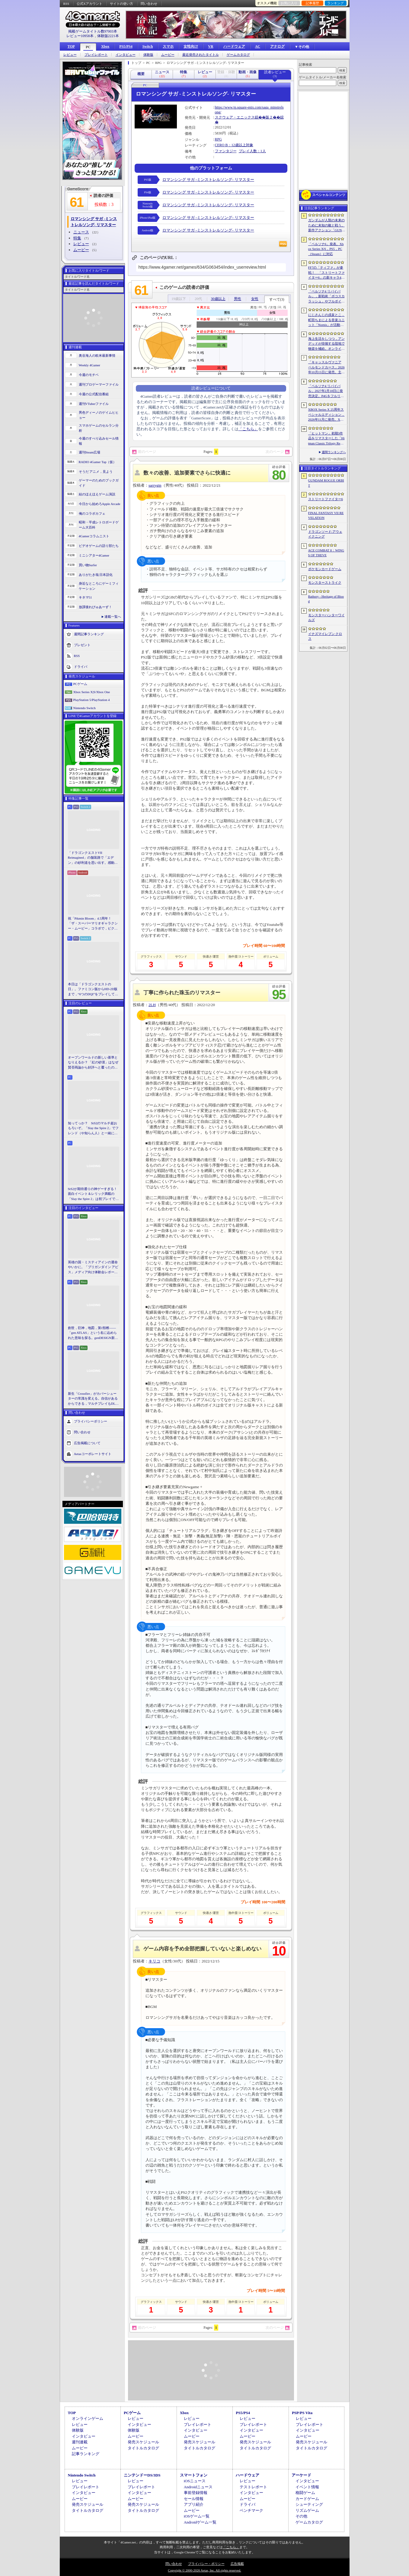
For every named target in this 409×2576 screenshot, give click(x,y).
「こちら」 (248, 429)
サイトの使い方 (121, 3)
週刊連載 (80, 2442)
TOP (71, 46)
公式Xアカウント (89, 3)
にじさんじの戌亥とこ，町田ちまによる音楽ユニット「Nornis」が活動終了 (326, 320)
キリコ (154, 1961)
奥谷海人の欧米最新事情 (97, 355)
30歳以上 (218, 299)
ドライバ (80, 666)
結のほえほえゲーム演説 (97, 494)
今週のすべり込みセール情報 (99, 441)
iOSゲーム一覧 (196, 2516)
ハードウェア (234, 46)
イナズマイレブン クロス (325, 636)
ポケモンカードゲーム (324, 569)
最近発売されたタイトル (200, 54)
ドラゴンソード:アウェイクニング (325, 534)
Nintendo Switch (84, 708)
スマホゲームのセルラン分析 (99, 428)
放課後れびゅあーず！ (95, 607)
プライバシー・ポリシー (206, 2563)
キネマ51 (85, 597)
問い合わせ (149, 3)
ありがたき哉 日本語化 (96, 574)
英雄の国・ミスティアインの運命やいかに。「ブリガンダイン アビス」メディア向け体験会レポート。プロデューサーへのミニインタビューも (93, 1267)
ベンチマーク (251, 2510)
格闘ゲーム (305, 2492)
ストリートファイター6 (325, 499)
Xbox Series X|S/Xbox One (91, 692)
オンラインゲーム (87, 2418)
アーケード (301, 2475)
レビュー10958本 (80, 36)
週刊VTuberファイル (94, 404)
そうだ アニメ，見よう (96, 471)
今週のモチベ (89, 375)
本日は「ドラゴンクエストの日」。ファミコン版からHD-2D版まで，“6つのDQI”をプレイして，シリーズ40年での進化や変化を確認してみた (93, 989)
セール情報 (193, 2498)
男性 (237, 299)
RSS (66, 3)
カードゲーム (307, 2498)
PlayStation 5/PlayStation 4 (91, 700)
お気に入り (289, 3)
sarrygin (155, 485)
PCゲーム (80, 684)
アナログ (277, 46)
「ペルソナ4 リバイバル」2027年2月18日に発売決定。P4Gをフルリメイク (326, 391)
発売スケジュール (143, 2442)
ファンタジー (226, 151)
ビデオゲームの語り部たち (99, 546)
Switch (147, 46)
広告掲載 (237, 2563)
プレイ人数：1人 (252, 151)
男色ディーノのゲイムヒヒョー (99, 415)
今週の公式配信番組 (94, 394)
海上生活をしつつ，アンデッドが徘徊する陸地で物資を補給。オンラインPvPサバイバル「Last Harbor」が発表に (326, 344)
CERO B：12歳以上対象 (234, 145)
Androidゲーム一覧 (200, 2522)
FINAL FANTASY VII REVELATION (326, 515)
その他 (301, 2516)
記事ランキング (85, 2453)
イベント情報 (307, 2487)
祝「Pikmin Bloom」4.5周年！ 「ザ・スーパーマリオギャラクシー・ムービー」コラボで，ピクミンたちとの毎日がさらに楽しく (93, 924)
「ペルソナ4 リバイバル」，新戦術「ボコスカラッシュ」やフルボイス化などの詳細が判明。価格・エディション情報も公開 (326, 296)
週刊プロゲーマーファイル (99, 384)
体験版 (148, 54)
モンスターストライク (324, 582)
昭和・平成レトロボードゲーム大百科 (99, 524)
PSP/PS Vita (302, 2412)
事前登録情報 (195, 2492)
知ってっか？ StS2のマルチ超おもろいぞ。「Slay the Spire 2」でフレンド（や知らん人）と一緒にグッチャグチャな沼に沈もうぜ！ (93, 1128)
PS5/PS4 (125, 46)
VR (210, 46)
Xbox (105, 46)
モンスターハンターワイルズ (326, 617)
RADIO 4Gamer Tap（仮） (98, 462)
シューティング (309, 2504)
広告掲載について (87, 1443)
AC (257, 46)
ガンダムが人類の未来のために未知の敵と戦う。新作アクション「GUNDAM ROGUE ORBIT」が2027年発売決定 (326, 225)
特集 (77, 238)
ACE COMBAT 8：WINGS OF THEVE (326, 552)
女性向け (191, 46)
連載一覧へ (112, 616)
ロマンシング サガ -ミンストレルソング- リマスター (208, 179)
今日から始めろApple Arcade (99, 504)
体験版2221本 (108, 36)
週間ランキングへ (334, 452)
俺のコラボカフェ (92, 513)
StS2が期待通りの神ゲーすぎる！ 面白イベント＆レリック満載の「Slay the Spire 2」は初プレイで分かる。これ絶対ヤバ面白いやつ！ (93, 1194)
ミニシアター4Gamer (94, 555)
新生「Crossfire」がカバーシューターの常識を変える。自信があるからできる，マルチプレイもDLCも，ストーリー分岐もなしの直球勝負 (93, 1399)
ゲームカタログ (238, 54)
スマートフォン (193, 2475)
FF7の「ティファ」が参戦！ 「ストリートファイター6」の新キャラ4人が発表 (326, 273)
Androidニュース (198, 2487)
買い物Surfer (88, 565)
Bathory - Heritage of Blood (326, 599)
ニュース (81, 232)
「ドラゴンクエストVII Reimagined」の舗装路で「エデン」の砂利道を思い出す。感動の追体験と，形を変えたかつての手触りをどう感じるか (93, 858)
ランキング (335, 3)
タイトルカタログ (143, 2448)
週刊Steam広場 (90, 452)
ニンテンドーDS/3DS (142, 2475)
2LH (152, 1004)
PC (88, 47)
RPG (218, 139)
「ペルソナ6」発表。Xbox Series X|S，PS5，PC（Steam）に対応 (326, 249)
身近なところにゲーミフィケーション (99, 586)
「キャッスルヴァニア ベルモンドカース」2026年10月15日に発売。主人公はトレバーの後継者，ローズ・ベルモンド (326, 367)
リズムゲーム (307, 2510)
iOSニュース (195, 2481)
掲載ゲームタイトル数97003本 (92, 31)
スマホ (168, 46)
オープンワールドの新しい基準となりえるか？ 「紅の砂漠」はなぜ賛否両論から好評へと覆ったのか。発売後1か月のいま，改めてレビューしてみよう (93, 1063)
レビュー (70, 54)
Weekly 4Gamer (90, 365)
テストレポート (253, 2487)
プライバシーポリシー (90, 1421)
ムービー (167, 54)
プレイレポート (96, 54)
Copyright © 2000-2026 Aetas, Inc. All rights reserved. (204, 2570)
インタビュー (126, 54)
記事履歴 (312, 3)
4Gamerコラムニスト (94, 536)
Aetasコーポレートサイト (92, 1454)
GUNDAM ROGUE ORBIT (326, 482)
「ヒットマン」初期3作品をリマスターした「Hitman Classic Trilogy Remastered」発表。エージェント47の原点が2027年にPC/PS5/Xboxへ (326, 438)
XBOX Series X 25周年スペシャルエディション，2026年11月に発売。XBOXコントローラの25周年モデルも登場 (326, 415)
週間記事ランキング (89, 634)
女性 (254, 299)
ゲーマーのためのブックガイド (99, 482)
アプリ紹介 (193, 2504)
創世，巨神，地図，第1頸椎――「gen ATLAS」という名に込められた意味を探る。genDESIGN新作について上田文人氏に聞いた (93, 1333)
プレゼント (82, 645)
